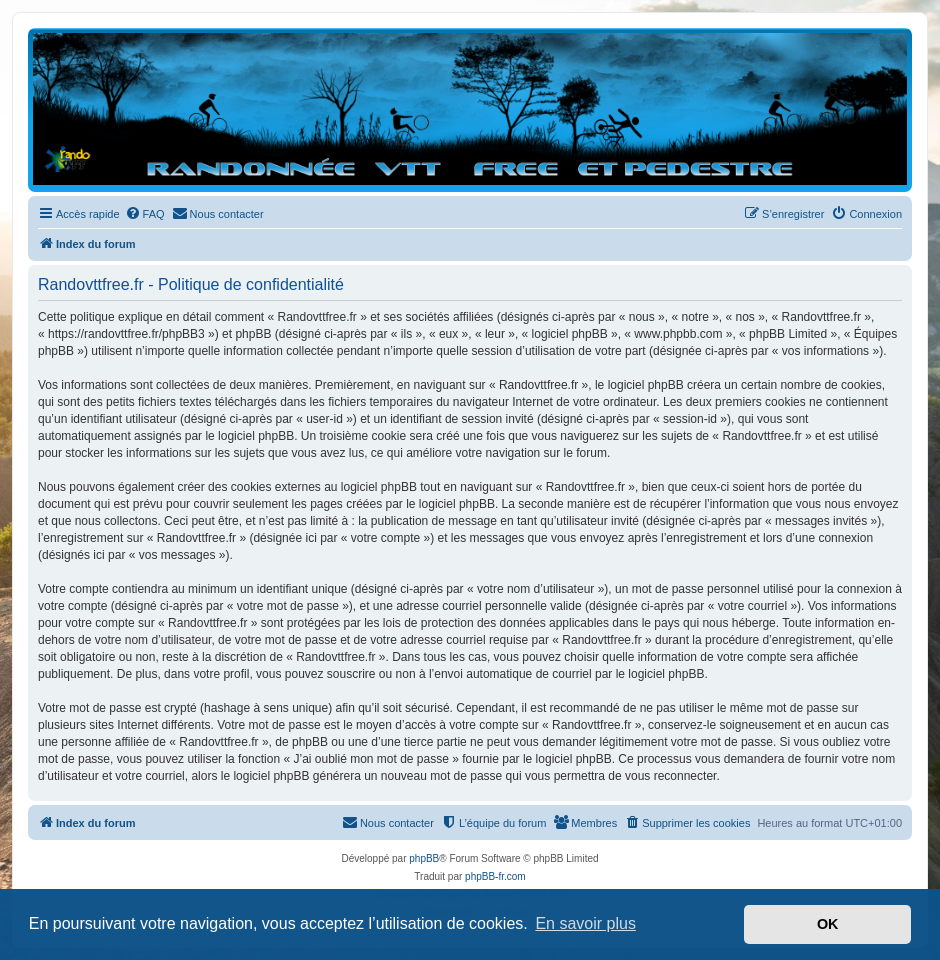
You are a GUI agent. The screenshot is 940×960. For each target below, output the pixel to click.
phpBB (424, 858)
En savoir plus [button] (585, 923)
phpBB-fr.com (495, 876)
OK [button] (828, 924)
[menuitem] (145, 214)
